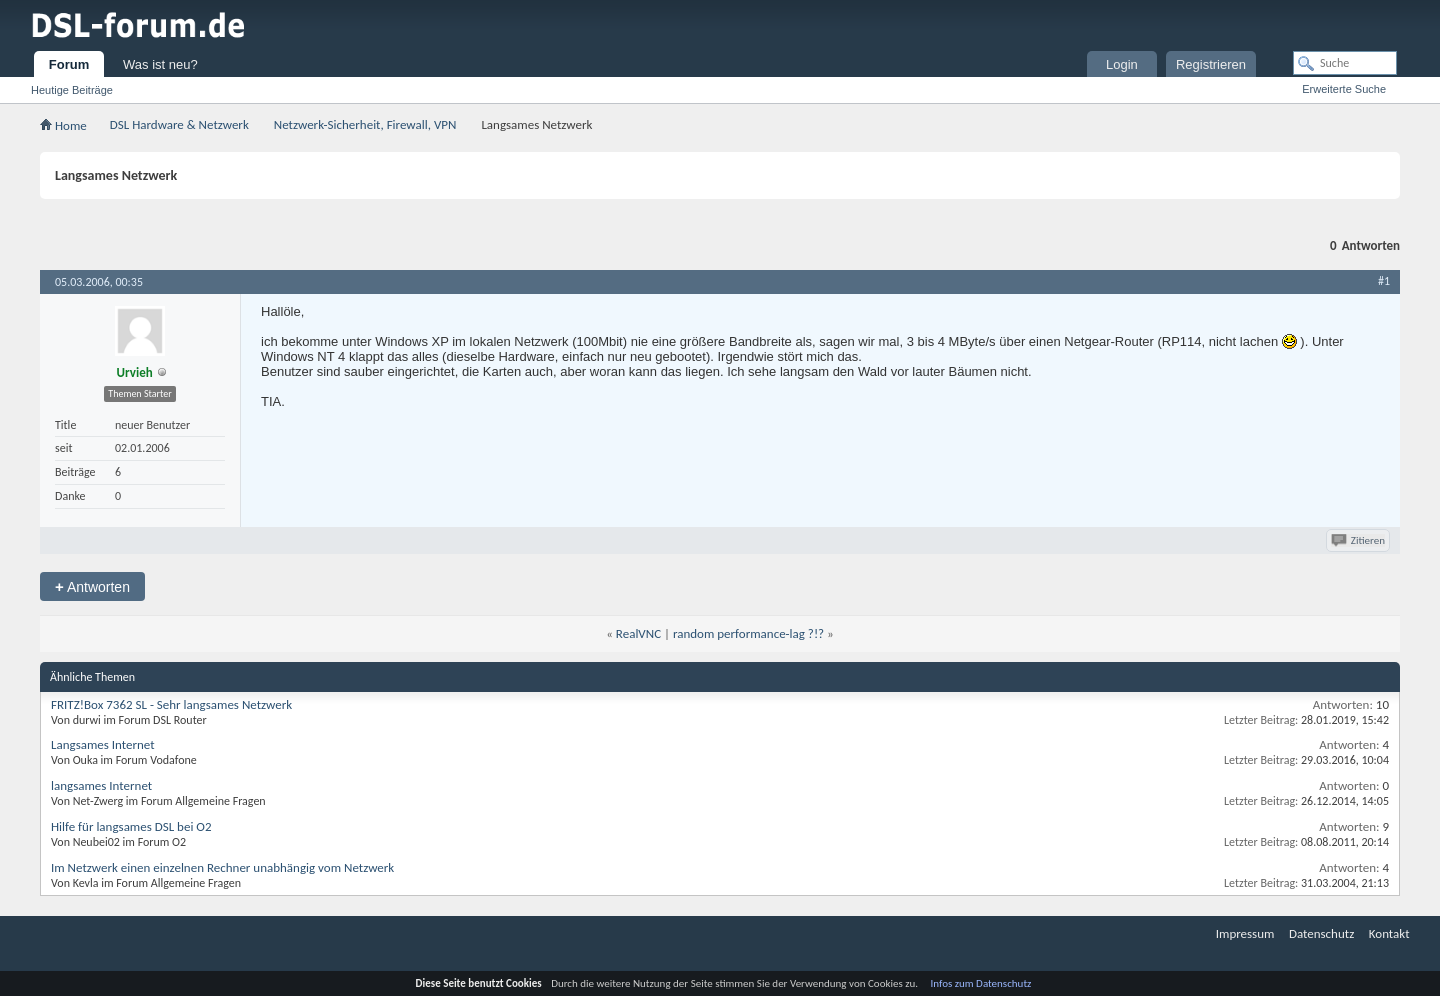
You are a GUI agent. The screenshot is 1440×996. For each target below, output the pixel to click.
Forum (69, 64)
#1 (1384, 281)
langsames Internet (101, 785)
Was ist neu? (160, 64)
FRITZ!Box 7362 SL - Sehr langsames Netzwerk (171, 704)
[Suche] (1345, 63)
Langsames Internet (103, 744)
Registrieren (1211, 64)
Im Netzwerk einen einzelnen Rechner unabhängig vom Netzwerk (222, 867)
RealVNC (638, 633)
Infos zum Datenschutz (981, 983)
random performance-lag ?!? (748, 633)
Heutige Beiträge (72, 90)
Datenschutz (1321, 933)
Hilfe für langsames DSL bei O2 (131, 826)
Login (1122, 64)
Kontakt (1389, 933)
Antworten (92, 586)
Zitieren (1359, 540)
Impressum (1245, 933)
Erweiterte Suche (1344, 89)
